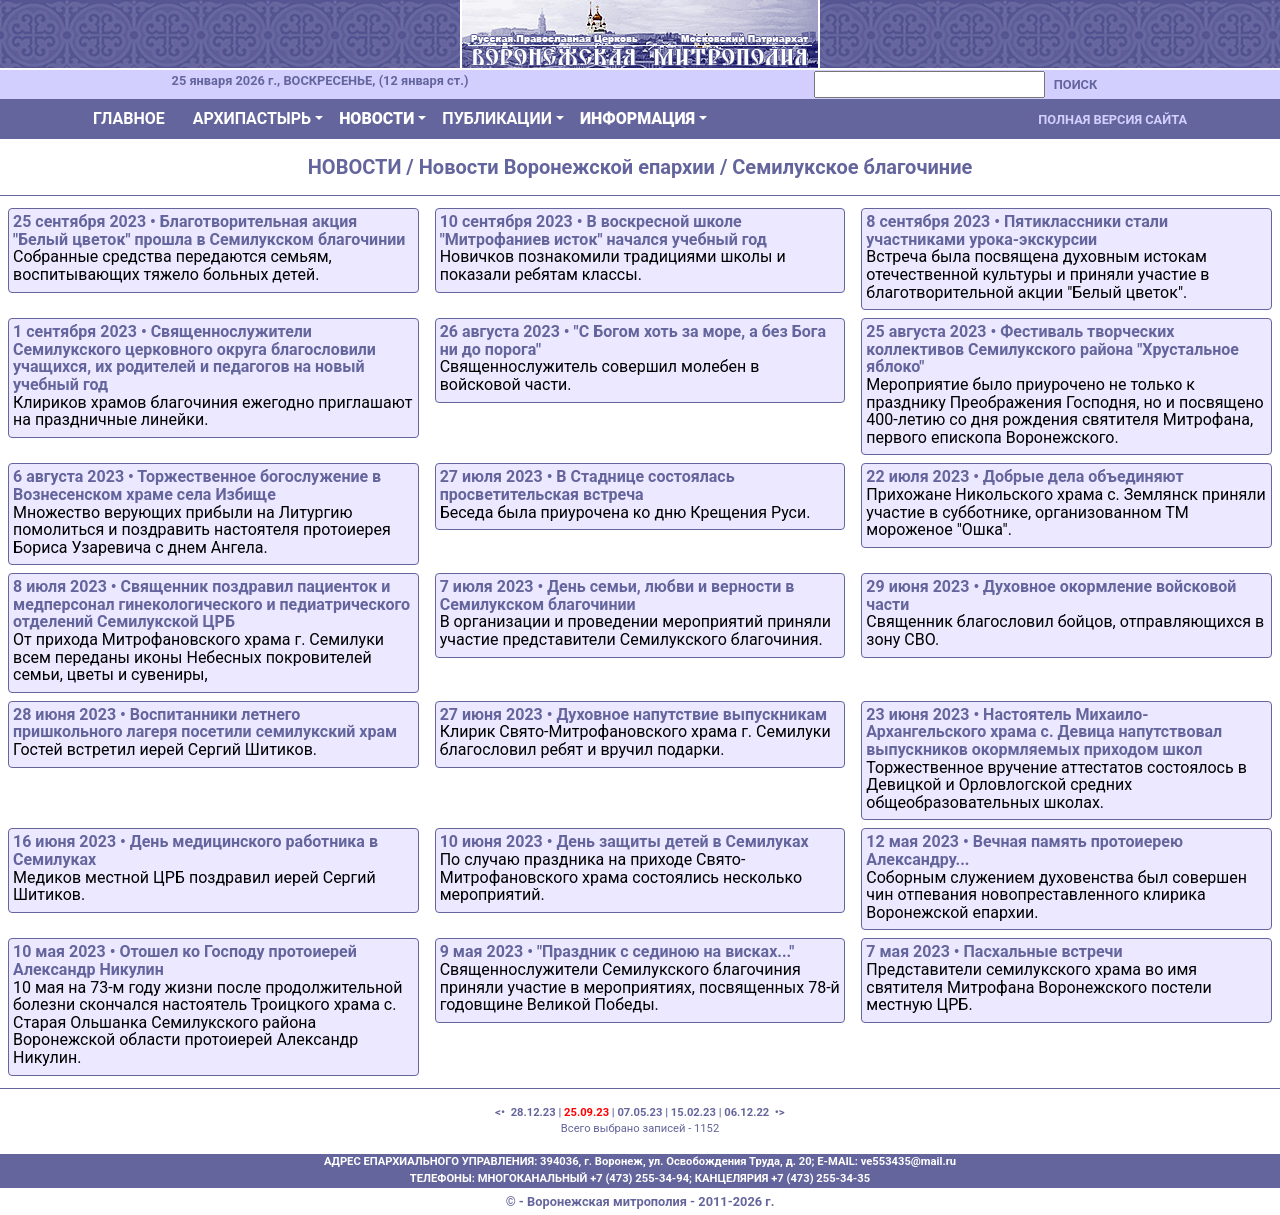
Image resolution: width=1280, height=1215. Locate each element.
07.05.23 (639, 1112)
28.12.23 (533, 1112)
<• (501, 1112)
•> (778, 1112)
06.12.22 (746, 1112)
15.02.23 (693, 1112)
